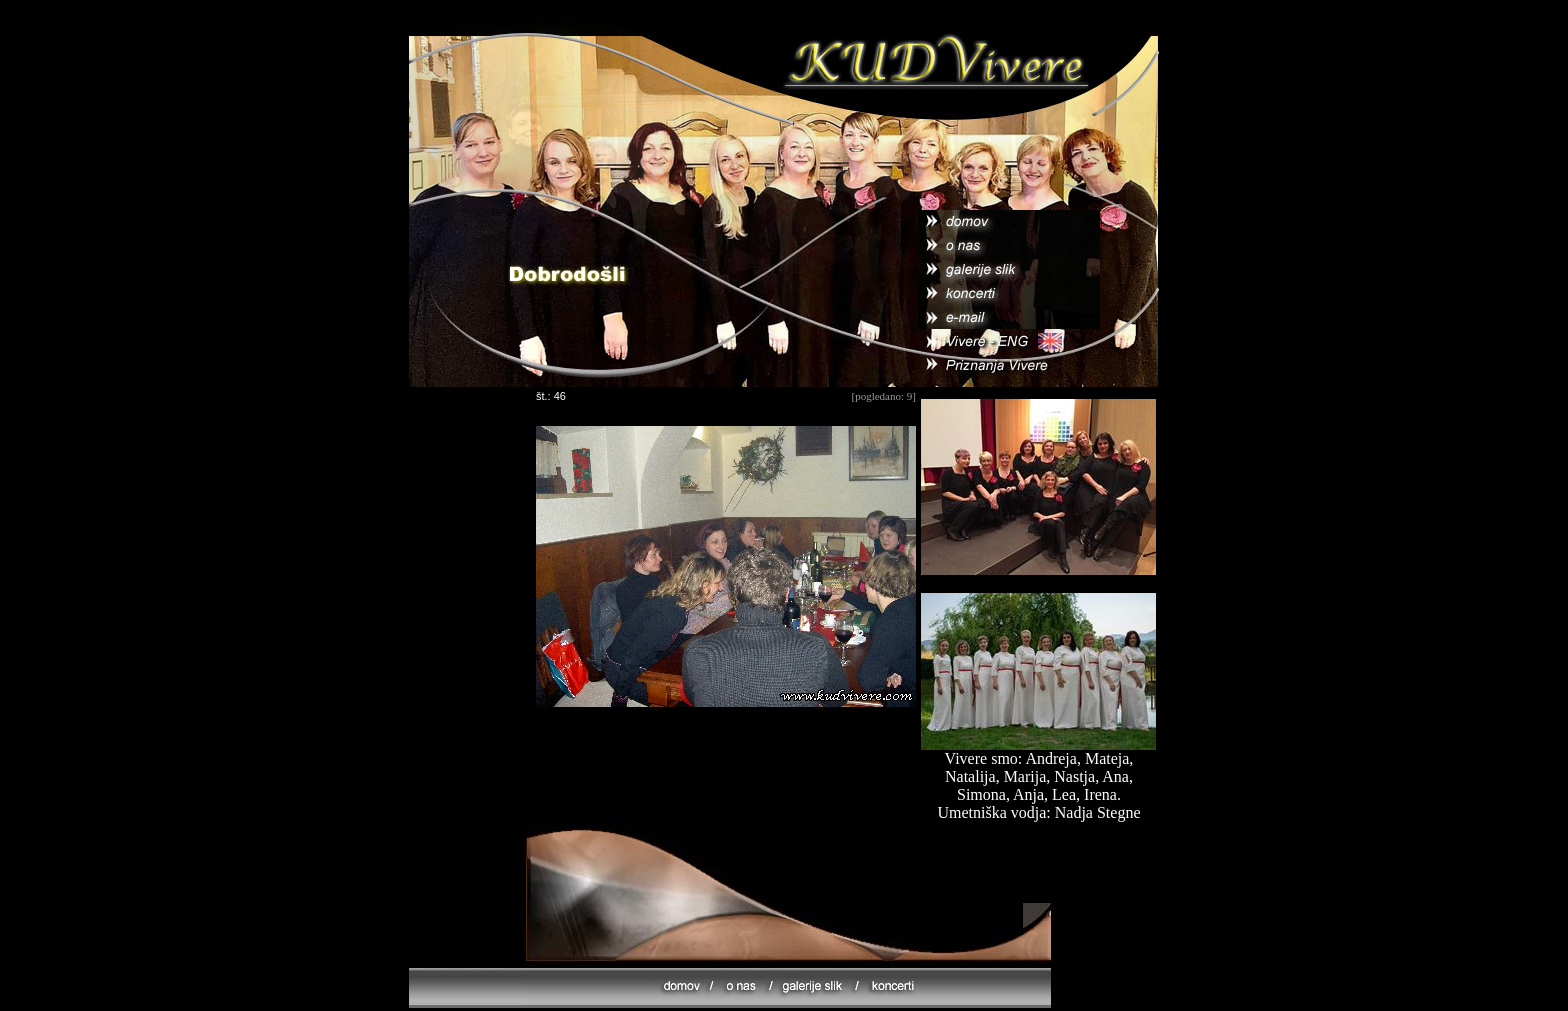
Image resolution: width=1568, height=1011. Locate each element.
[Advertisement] (726, 778)
